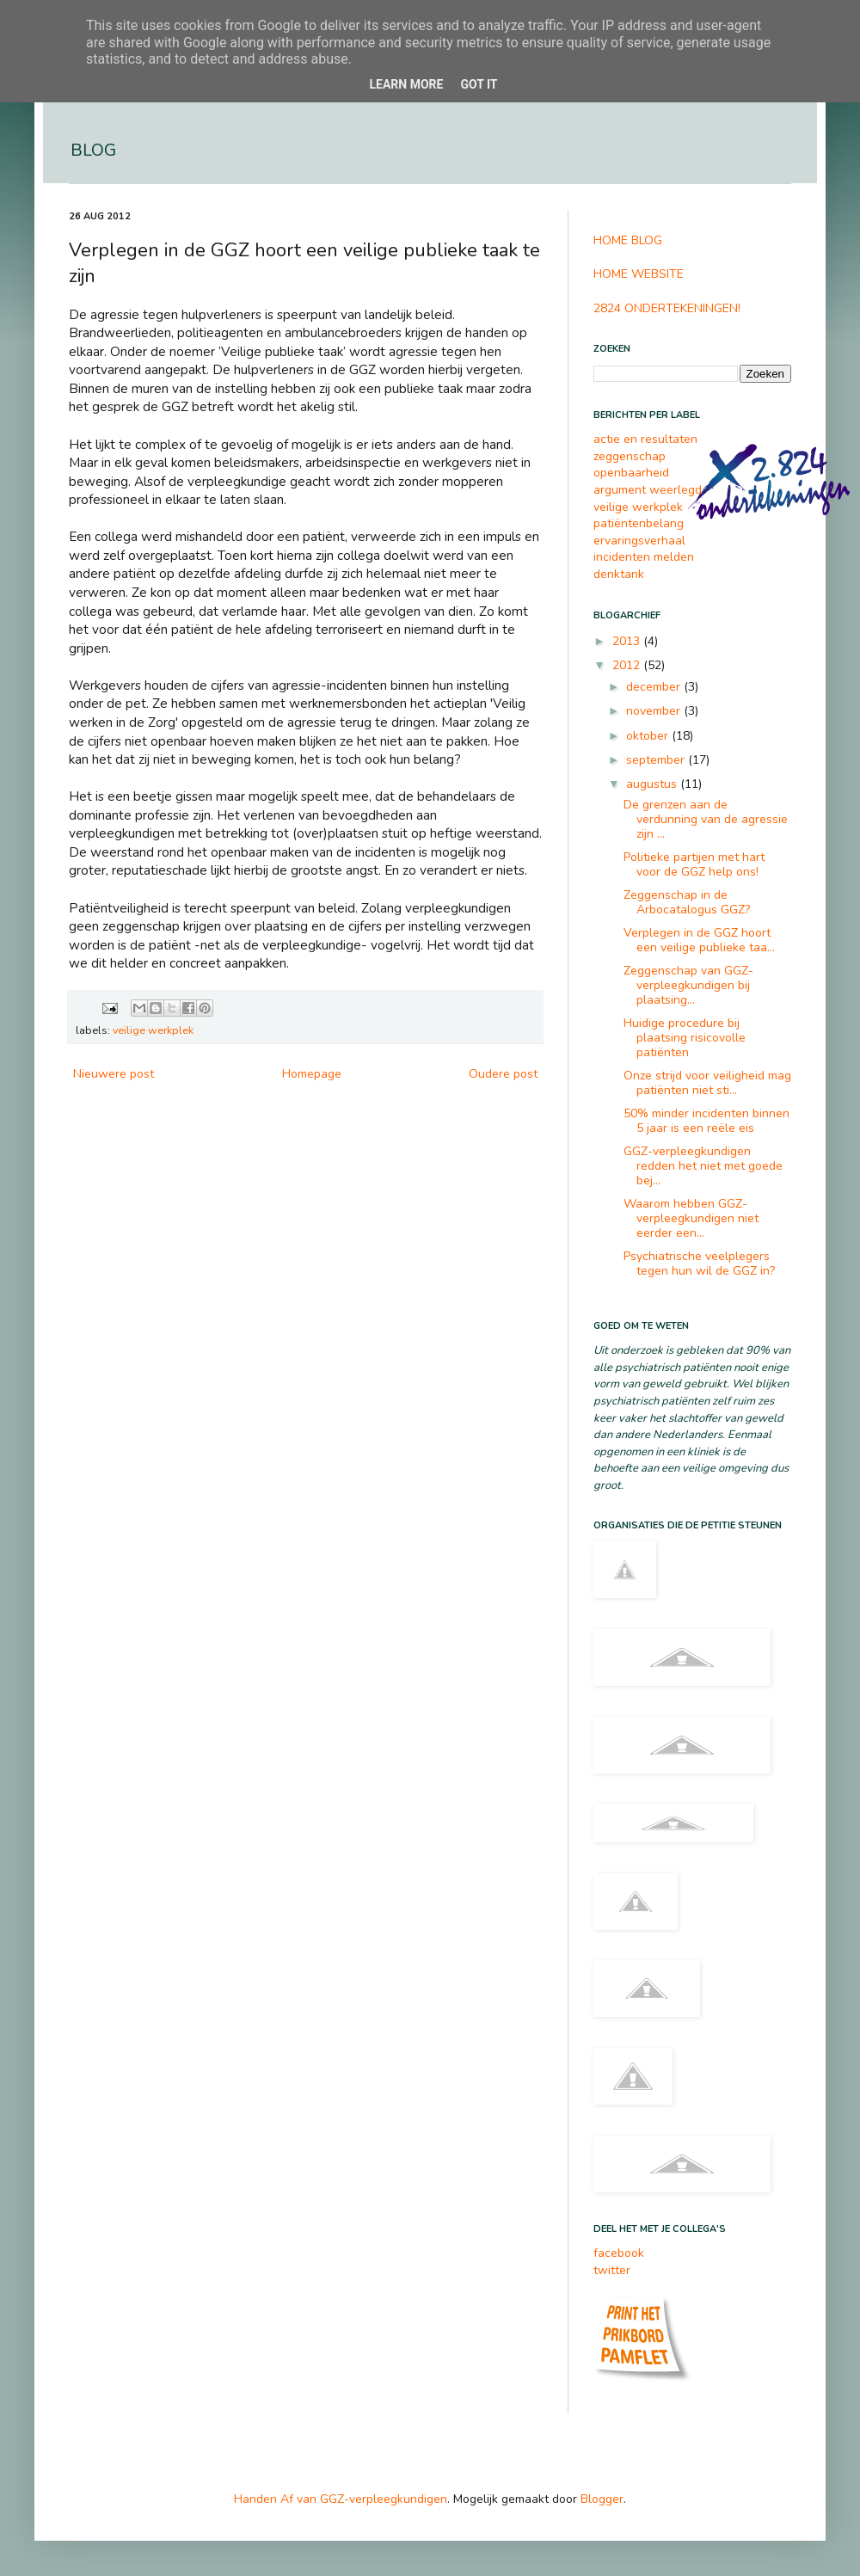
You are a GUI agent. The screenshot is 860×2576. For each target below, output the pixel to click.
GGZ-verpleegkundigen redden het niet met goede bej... (703, 1166)
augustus (653, 784)
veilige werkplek (153, 1030)
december (655, 687)
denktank (618, 574)
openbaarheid (631, 472)
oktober (649, 736)
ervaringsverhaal (639, 540)
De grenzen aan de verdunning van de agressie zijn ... (706, 819)
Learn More (406, 84)
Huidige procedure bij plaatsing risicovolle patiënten (685, 1038)
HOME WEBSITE (638, 274)
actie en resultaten (645, 439)
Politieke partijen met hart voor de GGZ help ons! (694, 864)
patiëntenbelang (638, 523)
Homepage (311, 1074)
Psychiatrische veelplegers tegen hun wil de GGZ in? (699, 1263)
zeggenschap (629, 456)
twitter (611, 2270)
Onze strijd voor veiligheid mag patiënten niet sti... (707, 1082)
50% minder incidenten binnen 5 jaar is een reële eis (706, 1120)
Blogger (602, 2499)
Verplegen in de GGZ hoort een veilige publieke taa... (699, 940)
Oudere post (503, 1074)
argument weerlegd (647, 490)
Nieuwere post (113, 1074)
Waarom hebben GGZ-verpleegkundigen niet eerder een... (691, 1218)
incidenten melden (643, 557)
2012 (627, 665)
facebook (618, 2253)
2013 (627, 641)
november (655, 711)
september (657, 760)
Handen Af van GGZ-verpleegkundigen (340, 2499)
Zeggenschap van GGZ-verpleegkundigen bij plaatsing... (688, 985)
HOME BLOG (627, 240)
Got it (478, 84)
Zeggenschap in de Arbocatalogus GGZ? (687, 902)
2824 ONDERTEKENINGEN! (666, 308)
